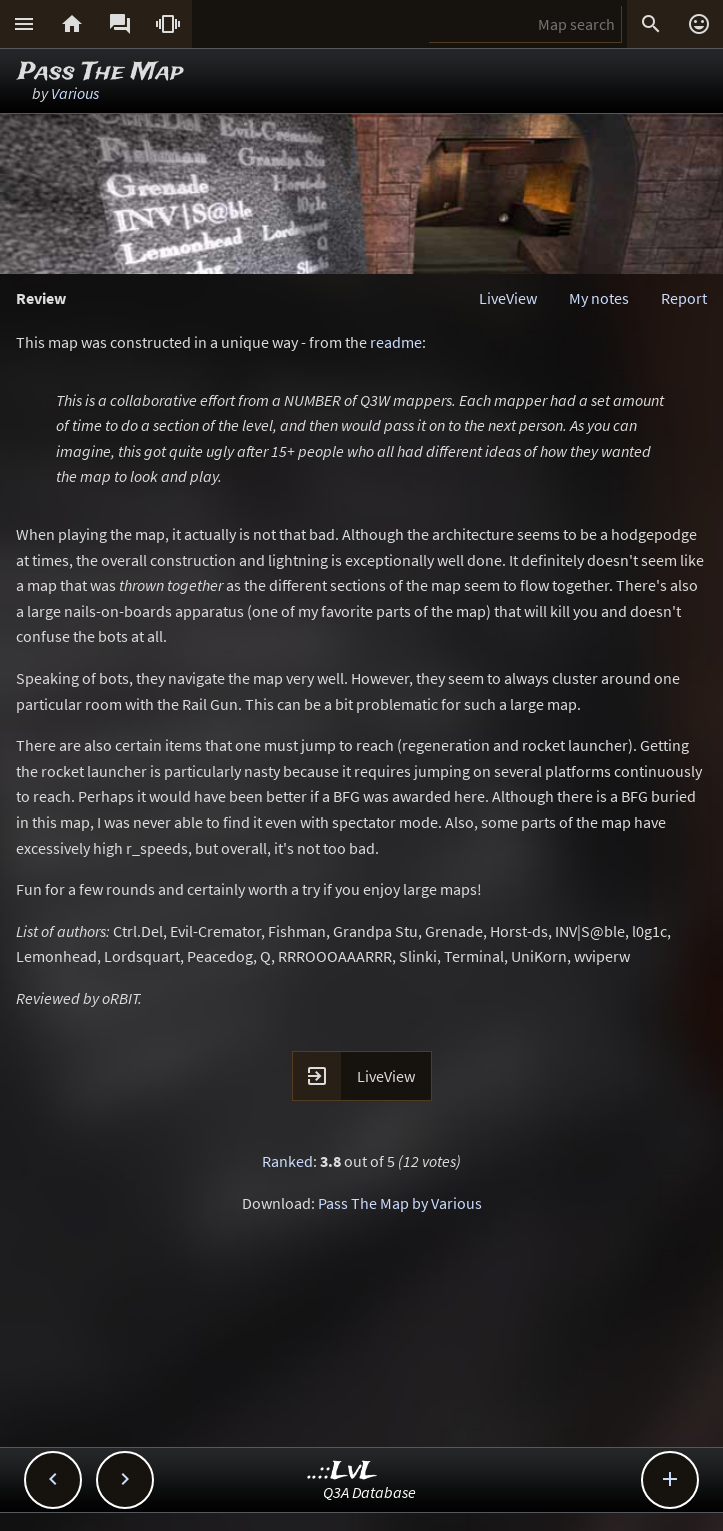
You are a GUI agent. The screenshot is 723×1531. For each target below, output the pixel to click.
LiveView (508, 298)
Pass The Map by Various (400, 1203)
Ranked (287, 1161)
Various (75, 93)
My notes (599, 298)
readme (396, 342)
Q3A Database (369, 1492)
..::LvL (342, 1471)
